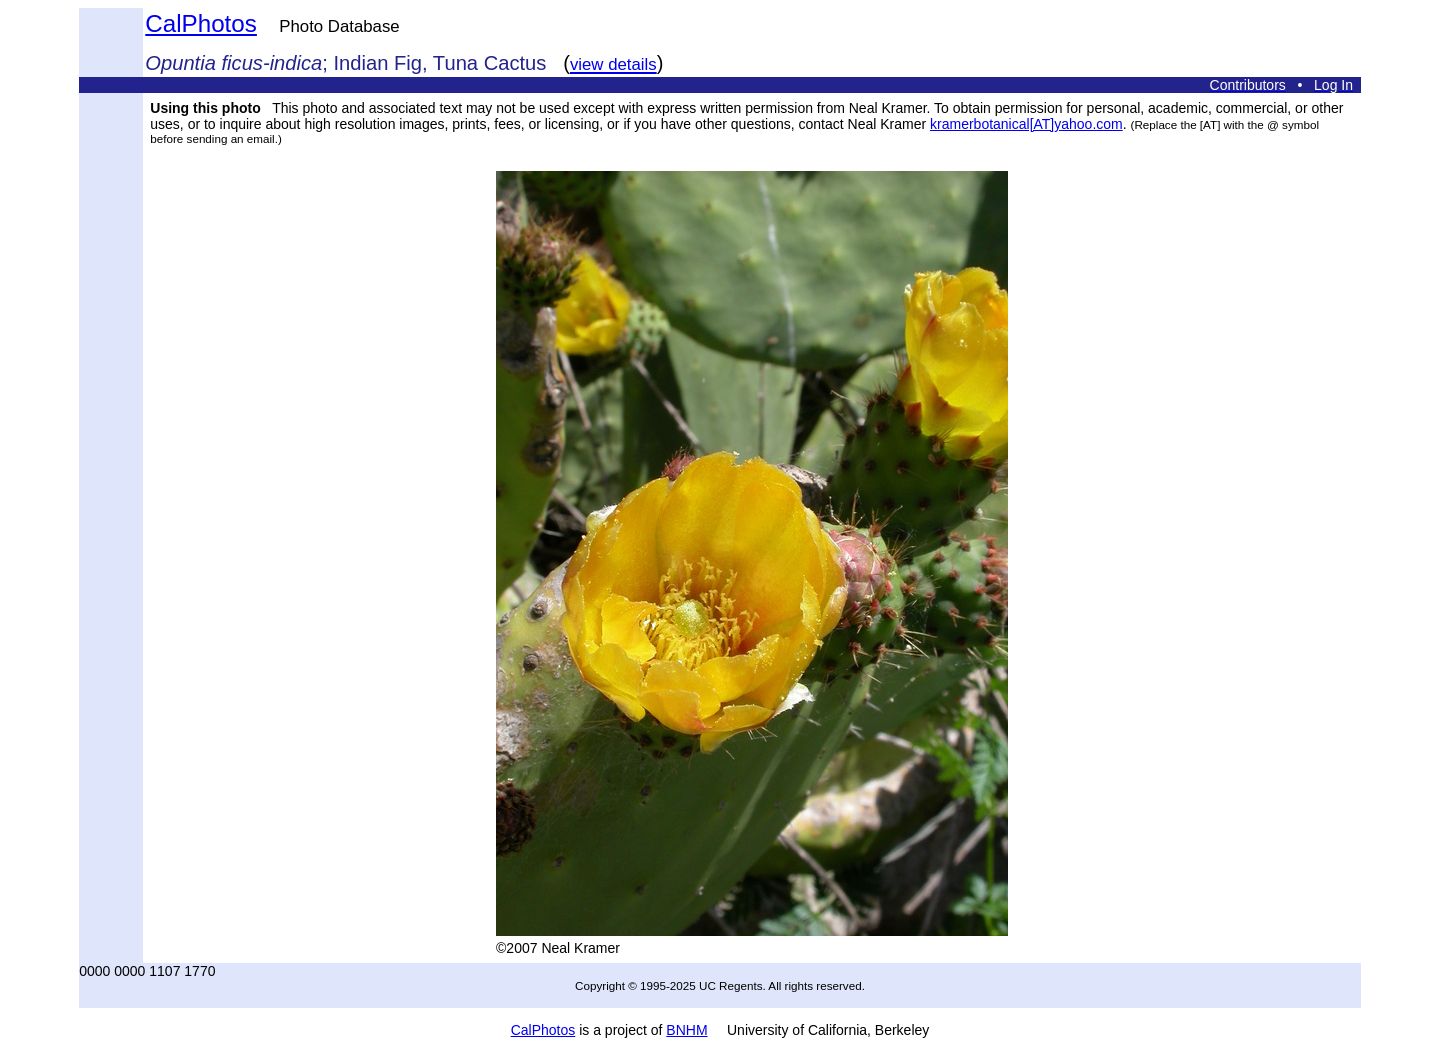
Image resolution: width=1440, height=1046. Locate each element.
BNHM (686, 1030)
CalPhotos (201, 23)
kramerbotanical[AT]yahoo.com (1026, 124)
